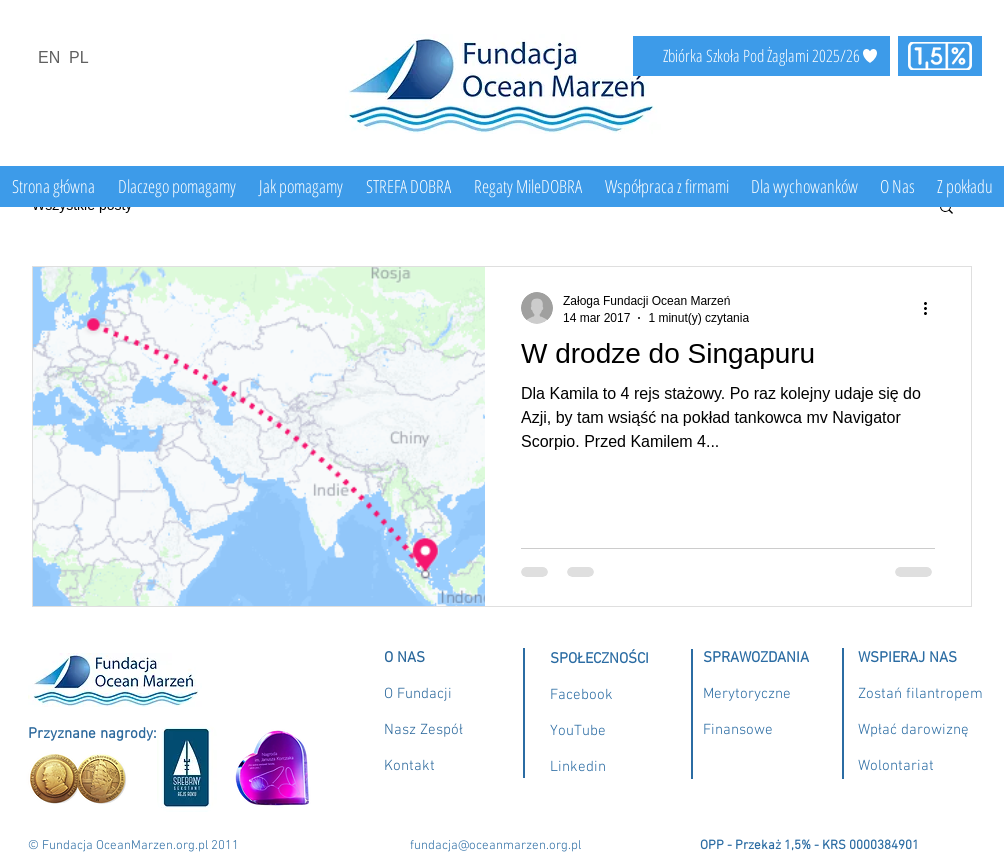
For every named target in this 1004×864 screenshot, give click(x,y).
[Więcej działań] (932, 308)
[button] (946, 208)
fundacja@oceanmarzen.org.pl (495, 846)
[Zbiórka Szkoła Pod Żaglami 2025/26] (761, 56)
